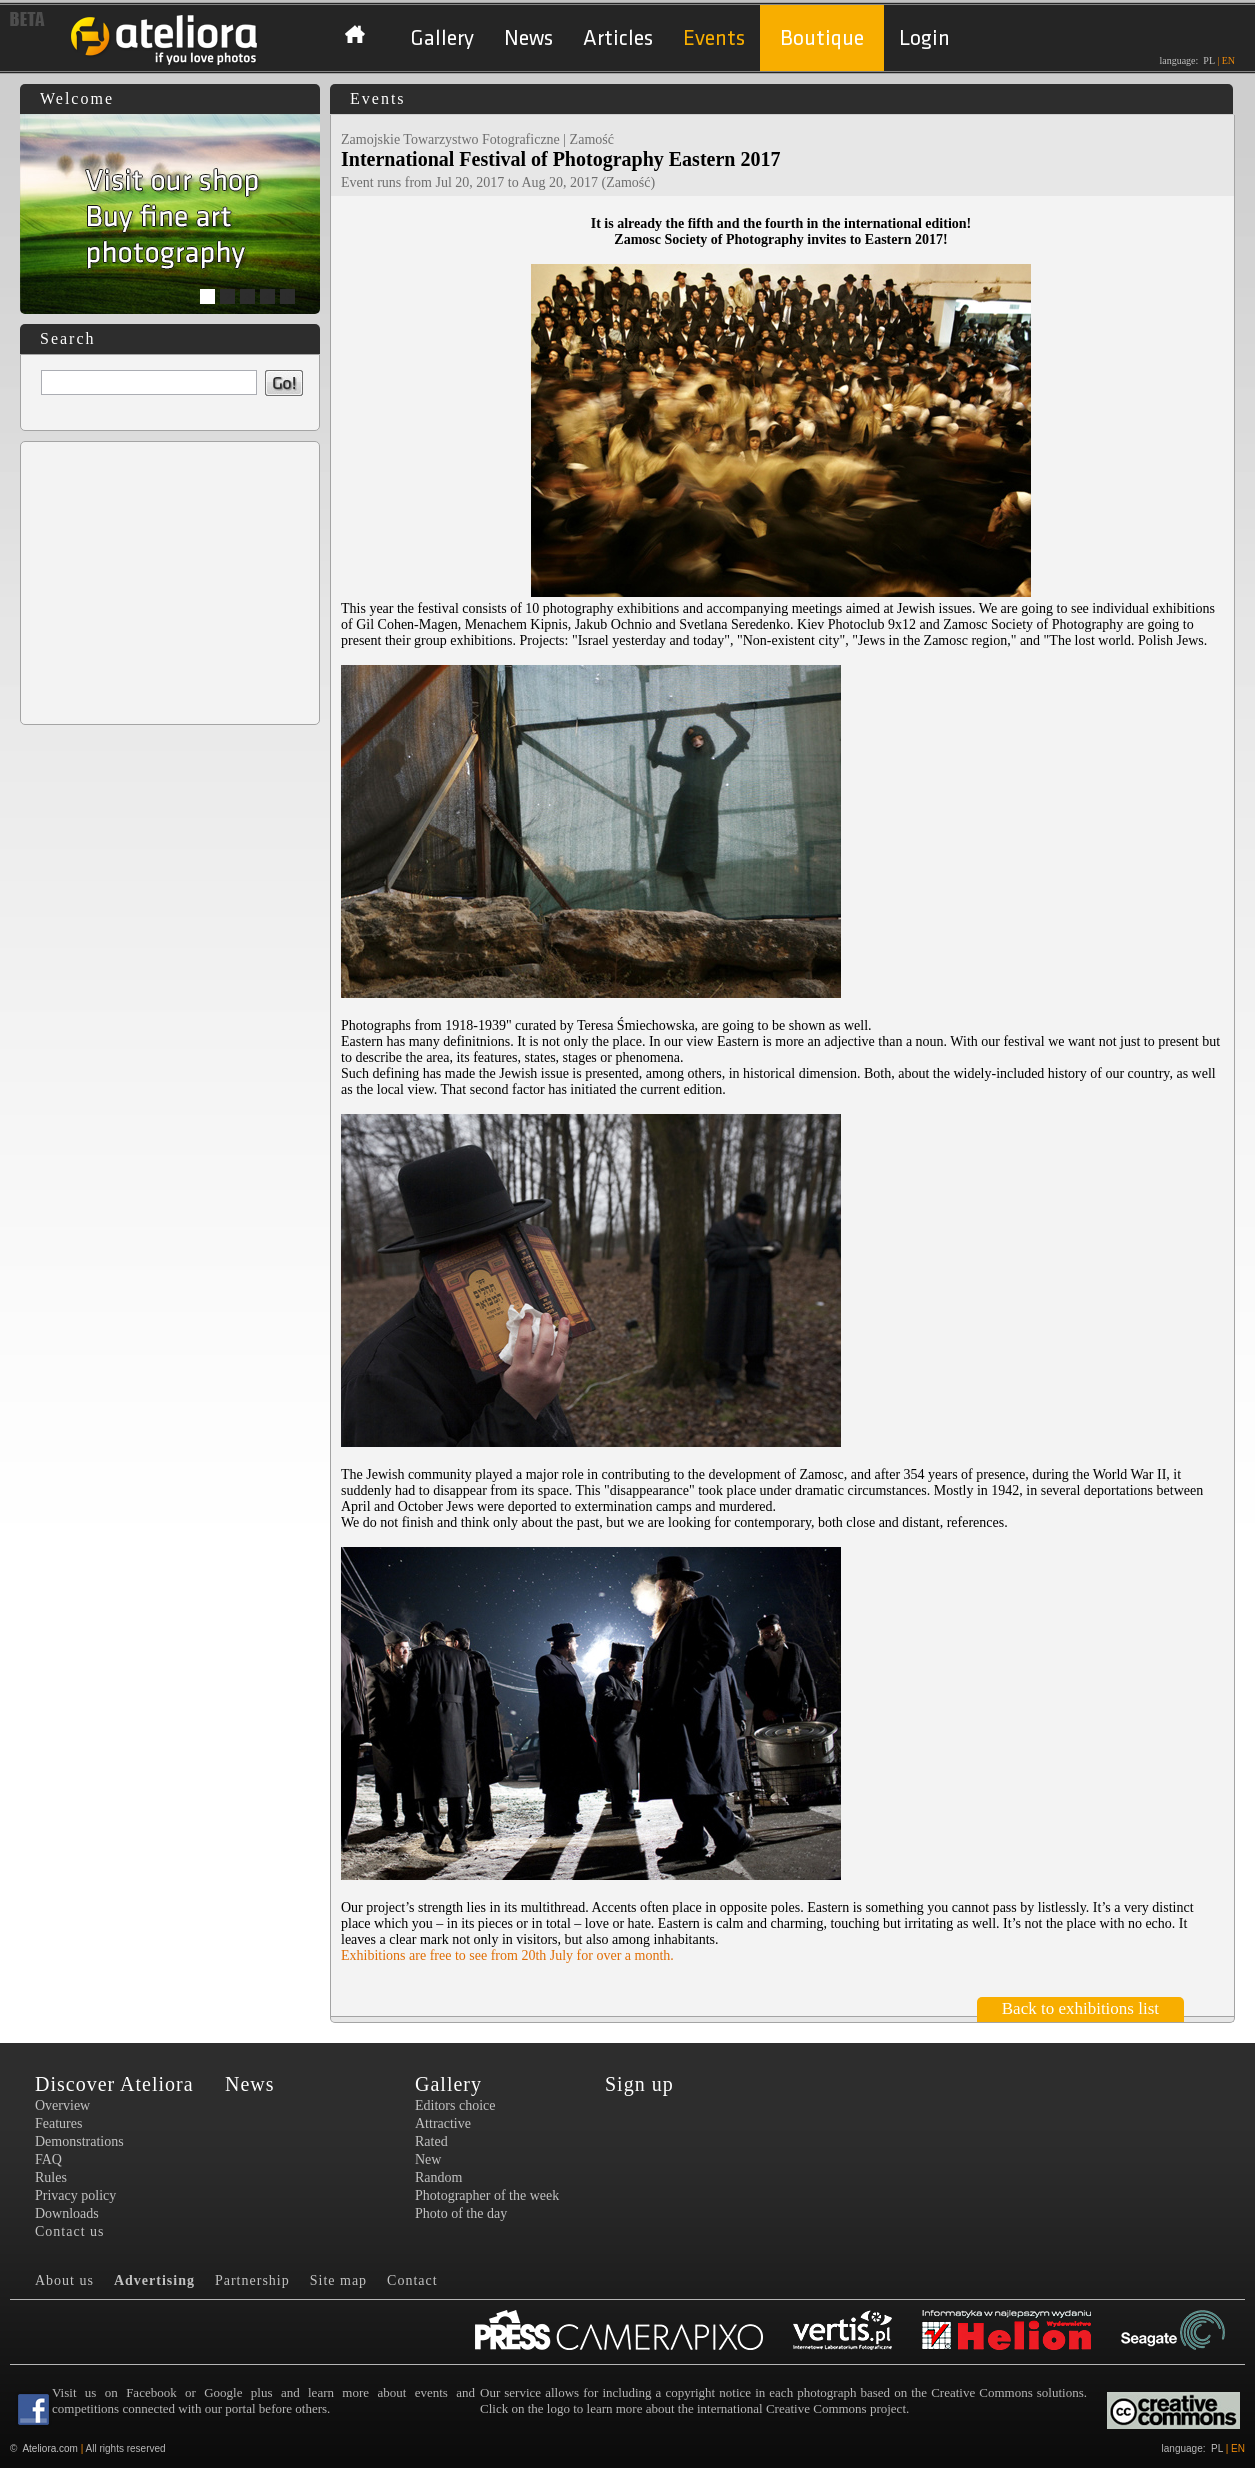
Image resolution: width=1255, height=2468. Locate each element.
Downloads (67, 2213)
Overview (62, 2105)
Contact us (70, 2231)
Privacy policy (75, 2195)
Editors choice (455, 2105)
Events (714, 38)
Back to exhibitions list (1080, 2008)
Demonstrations (79, 2141)
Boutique (822, 38)
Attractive (443, 2123)
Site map (338, 2280)
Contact (412, 2280)
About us (64, 2280)
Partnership (252, 2280)
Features (58, 2123)
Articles (618, 38)
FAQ (48, 2159)
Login (924, 38)
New (428, 2159)
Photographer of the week (487, 2195)
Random (438, 2177)
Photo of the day (461, 2213)
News (528, 38)
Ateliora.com (50, 2448)
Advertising (154, 2280)
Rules (51, 2177)
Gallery (442, 38)
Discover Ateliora (114, 2084)
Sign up (639, 2084)
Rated (431, 2141)
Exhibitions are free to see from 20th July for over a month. (507, 1955)
